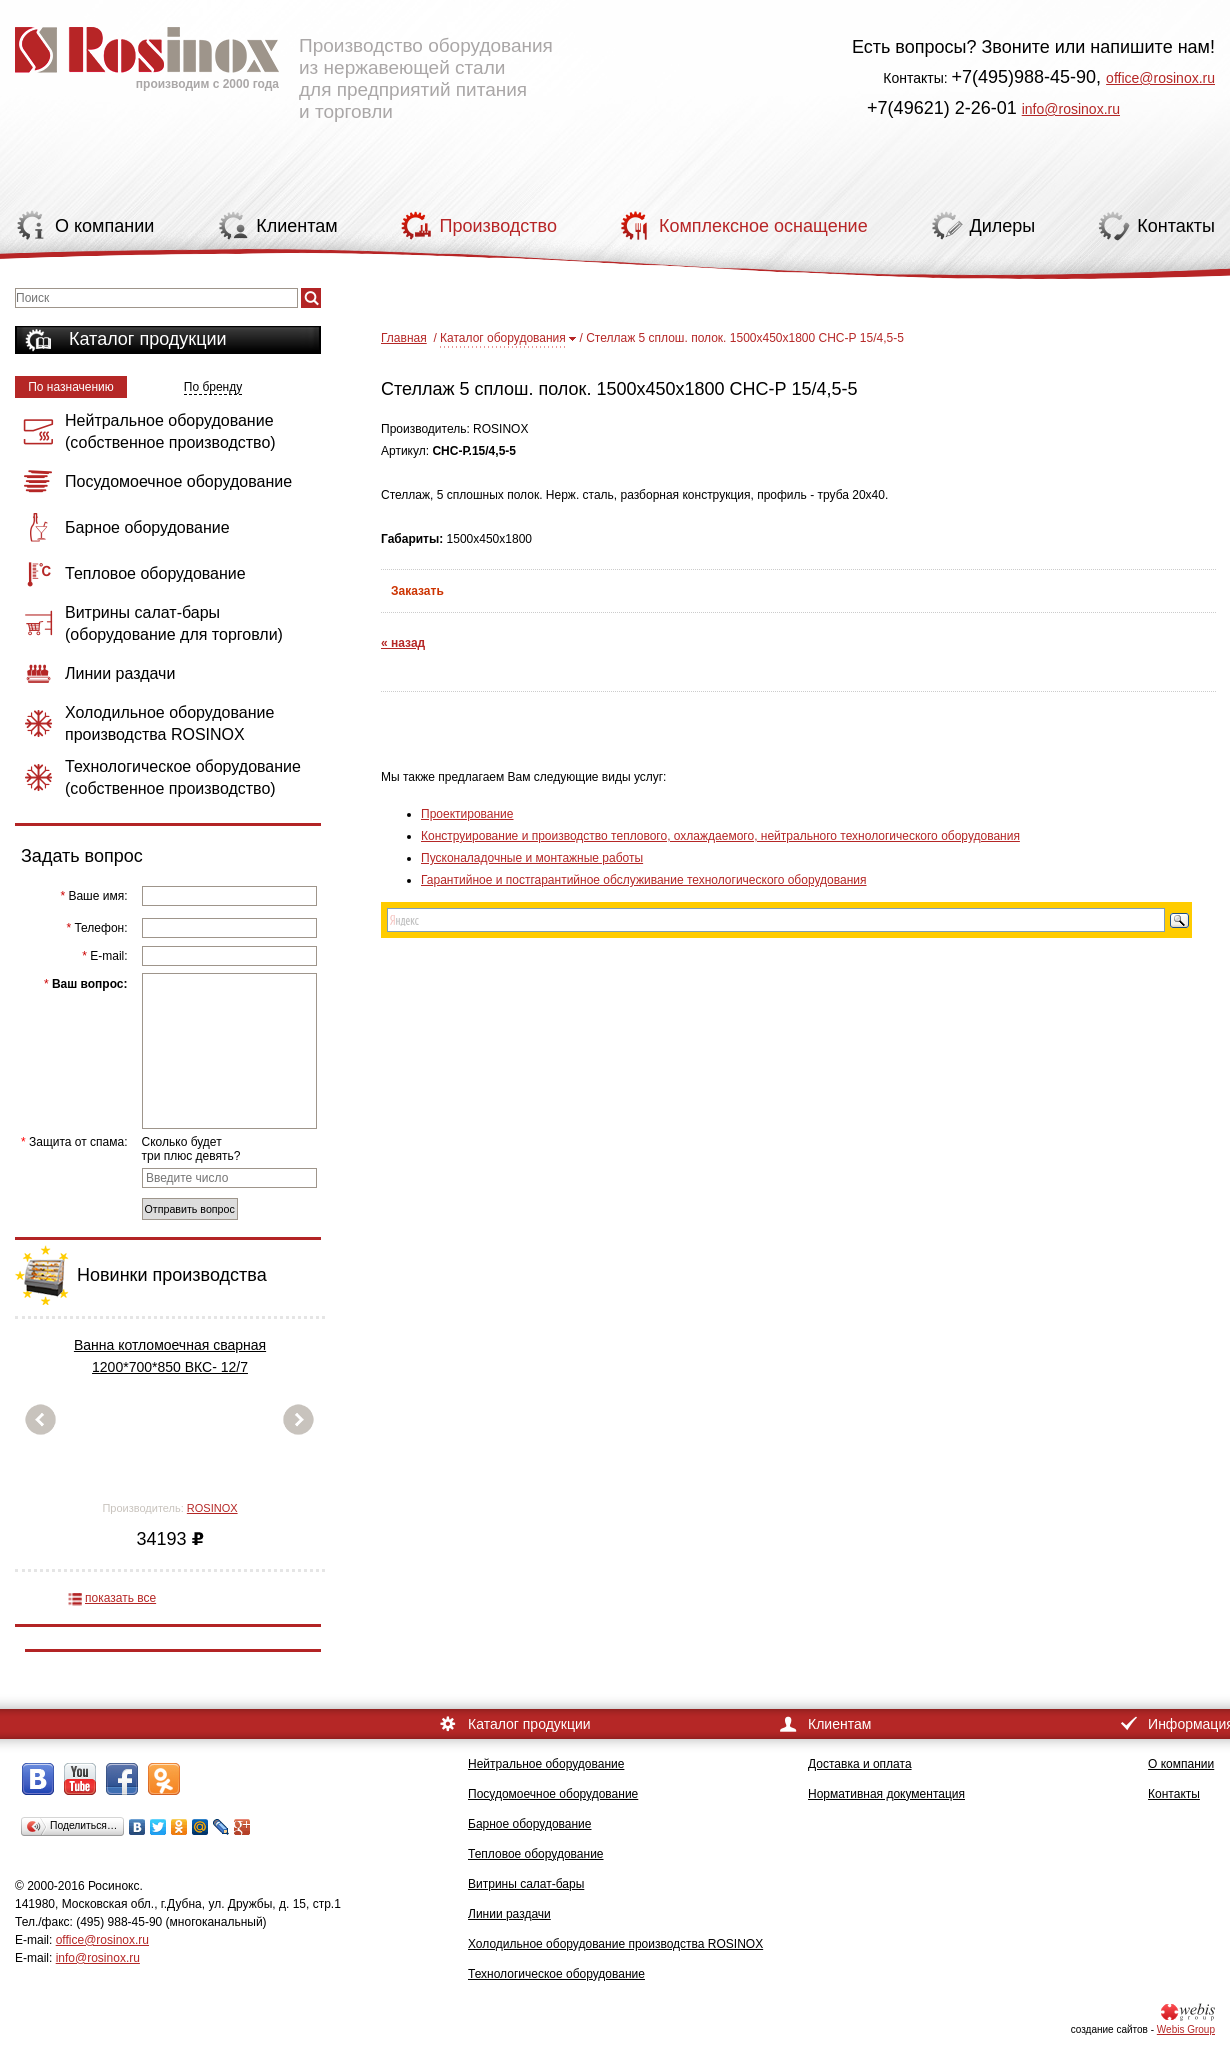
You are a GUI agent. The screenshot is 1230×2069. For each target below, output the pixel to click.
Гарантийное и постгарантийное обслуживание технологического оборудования (643, 880)
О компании (1181, 1764)
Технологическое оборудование (556, 1974)
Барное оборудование (530, 1824)
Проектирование (467, 814)
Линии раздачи (509, 1914)
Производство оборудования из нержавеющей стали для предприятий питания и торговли (284, 65)
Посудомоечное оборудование (553, 1794)
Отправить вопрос (190, 1209)
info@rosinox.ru (1071, 109)
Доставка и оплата (860, 1764)
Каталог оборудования (503, 338)
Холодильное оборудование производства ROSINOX (615, 1944)
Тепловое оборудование (536, 1854)
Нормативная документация (886, 1794)
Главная (404, 338)
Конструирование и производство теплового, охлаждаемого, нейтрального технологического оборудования (720, 836)
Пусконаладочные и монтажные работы (532, 858)
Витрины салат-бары (526, 1884)
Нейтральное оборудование (546, 1764)
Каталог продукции (148, 339)
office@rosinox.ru (1160, 78)
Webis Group (1186, 2029)
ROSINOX (212, 1508)
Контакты (1174, 1794)
